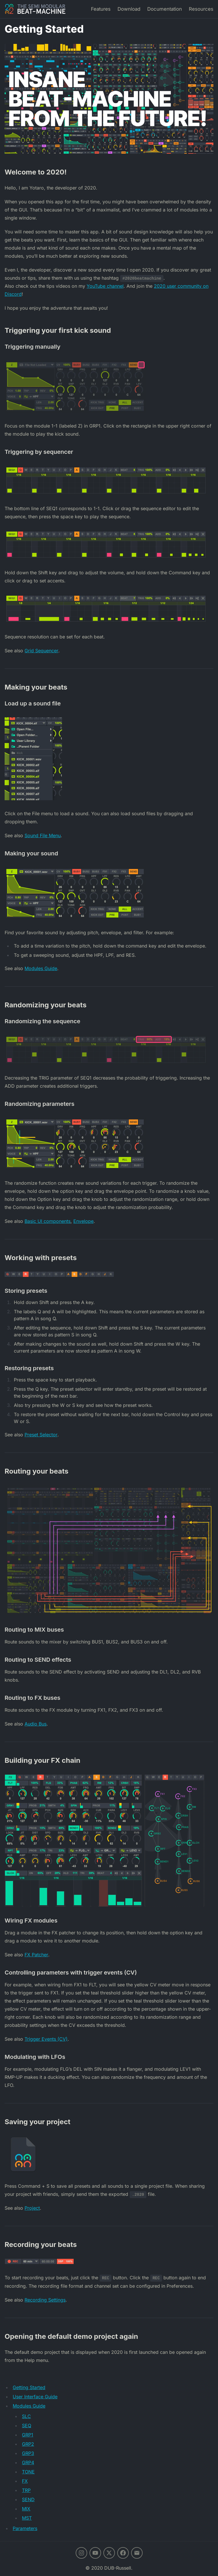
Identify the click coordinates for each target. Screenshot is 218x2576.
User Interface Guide (35, 2396)
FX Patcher (36, 1954)
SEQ (26, 2425)
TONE (28, 2472)
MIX (26, 2509)
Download (129, 9)
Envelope (83, 1221)
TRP (26, 2490)
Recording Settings (45, 2300)
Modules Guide (41, 968)
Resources (201, 9)
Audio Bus (35, 1724)
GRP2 (28, 2444)
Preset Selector (41, 1434)
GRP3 (28, 2453)
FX (25, 2481)
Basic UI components (47, 1221)
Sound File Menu (43, 835)
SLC (26, 2416)
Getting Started (29, 2387)
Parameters (25, 2528)
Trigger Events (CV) (46, 2039)
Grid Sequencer (41, 650)
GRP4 (28, 2462)
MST (27, 2518)
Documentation (164, 9)
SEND (28, 2499)
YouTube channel (105, 286)
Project (32, 2208)
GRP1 (27, 2435)
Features (101, 9)
